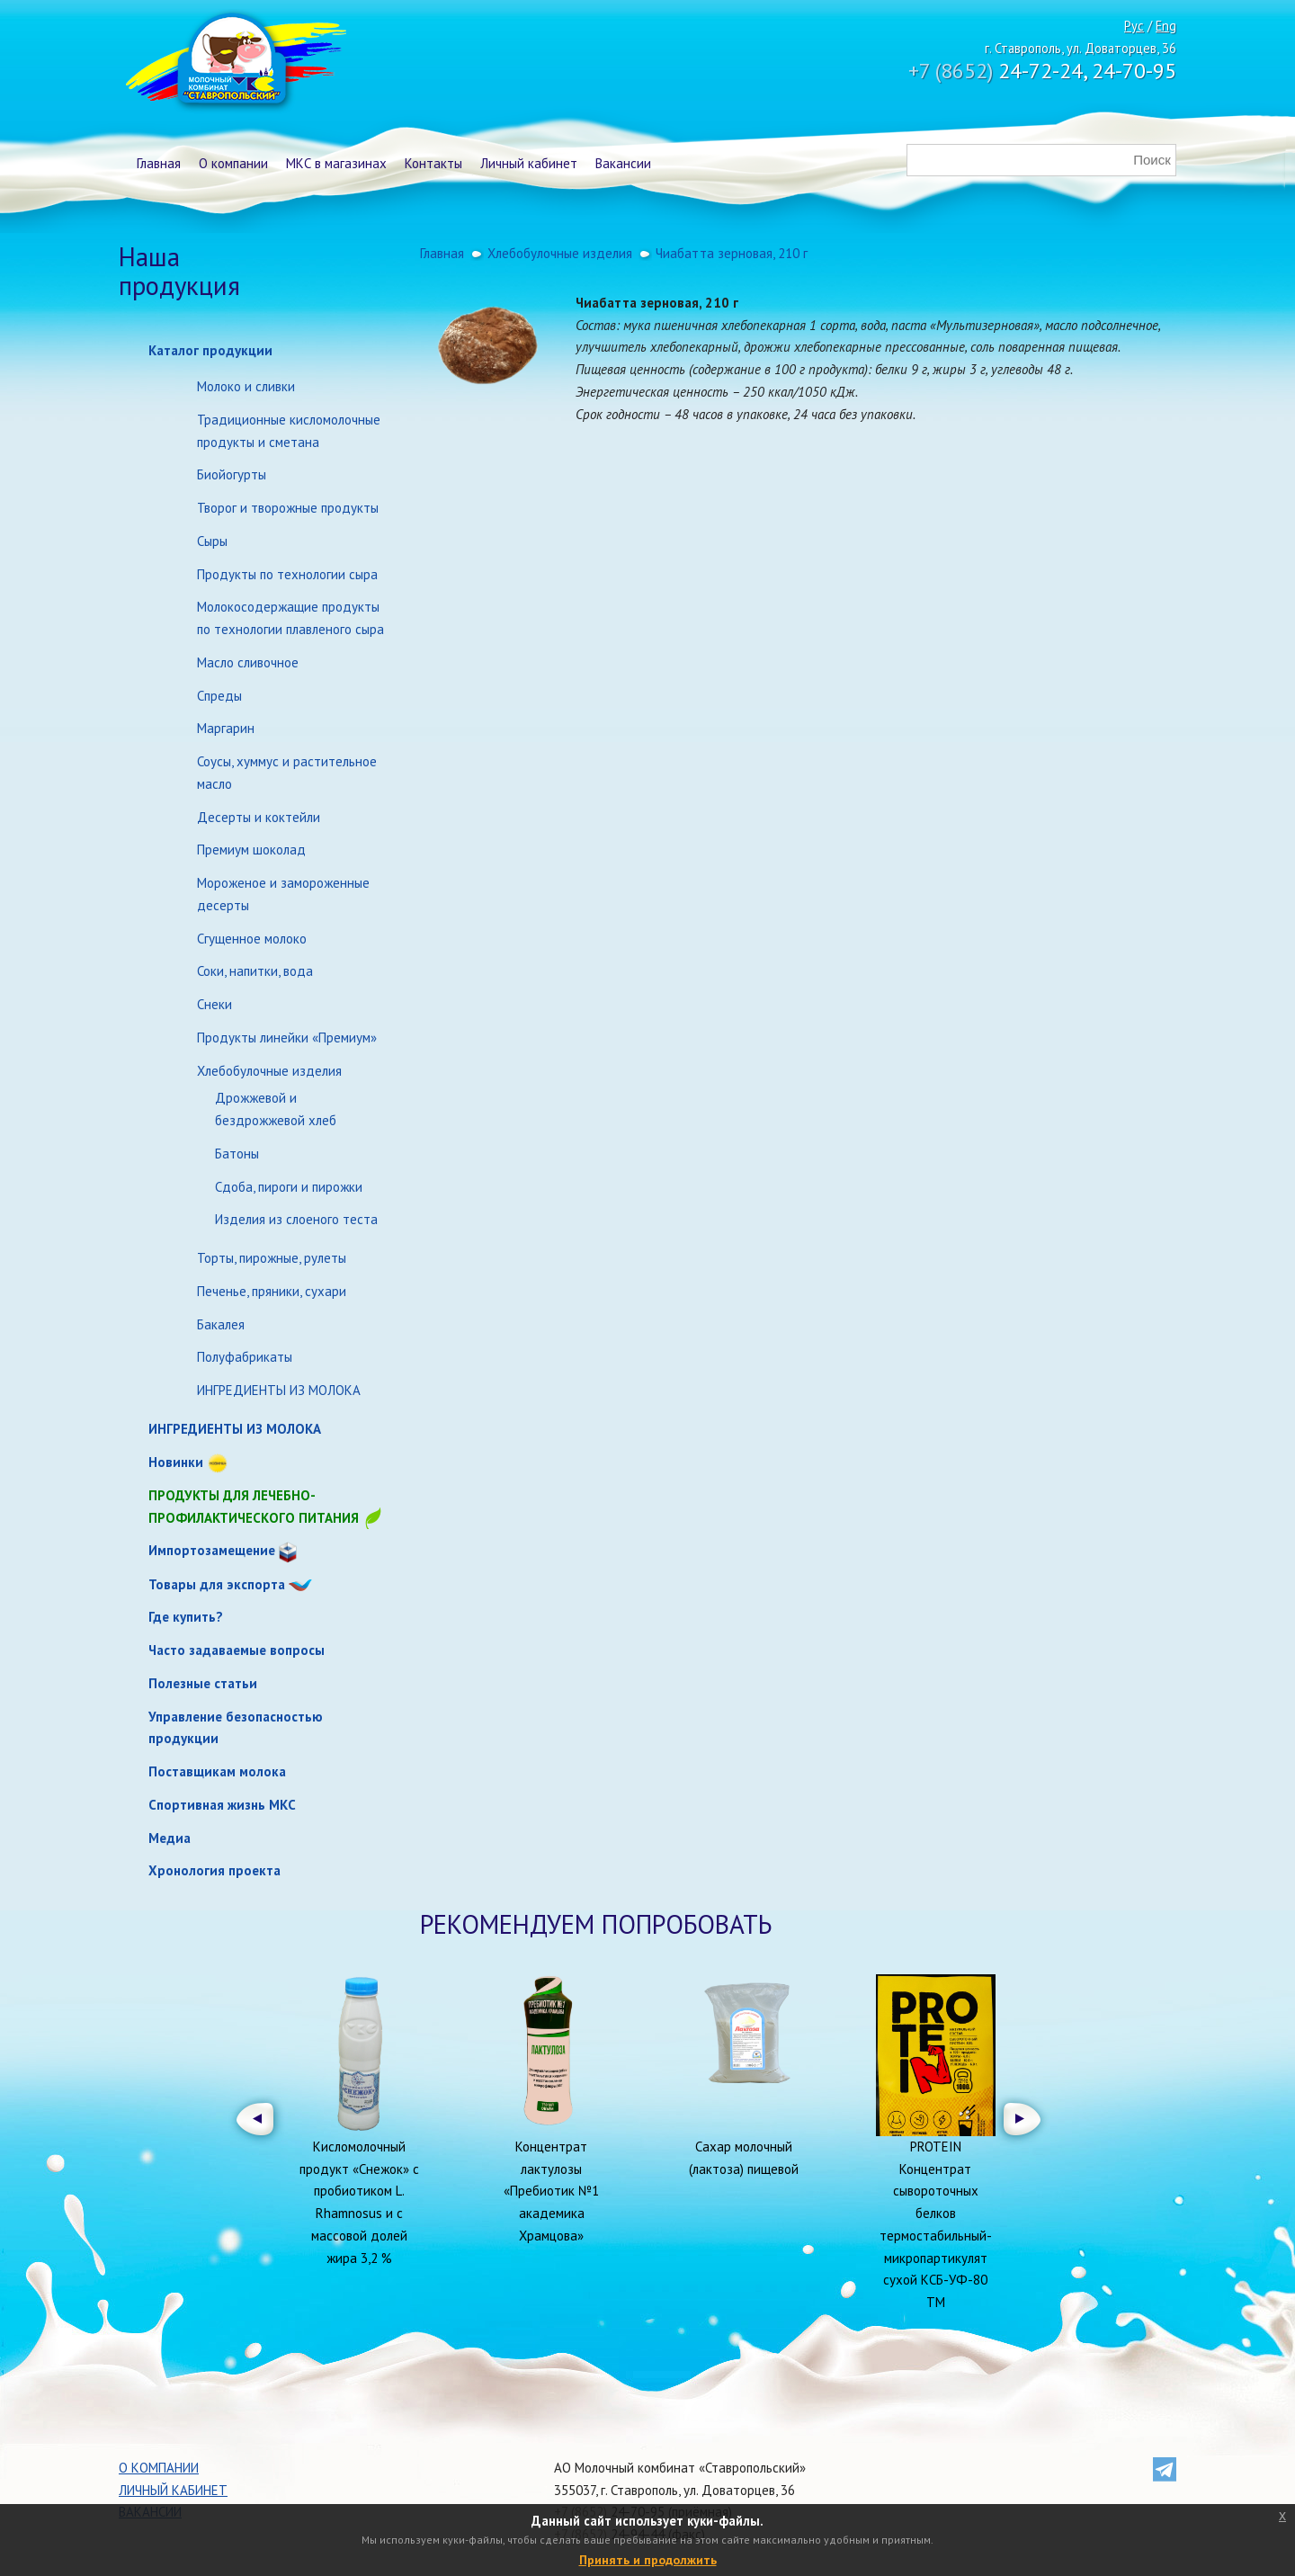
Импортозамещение (211, 1550)
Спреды (219, 695)
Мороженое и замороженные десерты (283, 894)
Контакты (433, 163)
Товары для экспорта (216, 1584)
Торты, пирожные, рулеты (271, 1257)
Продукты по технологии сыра (287, 574)
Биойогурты (231, 474)
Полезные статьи (202, 1683)
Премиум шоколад (251, 849)
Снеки (214, 1004)
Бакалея (221, 1324)
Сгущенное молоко (252, 938)
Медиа (169, 1838)
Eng (1166, 25)
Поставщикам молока (217, 1771)
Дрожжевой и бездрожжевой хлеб (275, 1109)
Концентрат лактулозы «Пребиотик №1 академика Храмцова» (551, 2191)
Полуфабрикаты (244, 1356)
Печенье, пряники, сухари (271, 1291)
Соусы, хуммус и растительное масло (287, 772)
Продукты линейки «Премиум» (287, 1037)
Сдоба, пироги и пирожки (288, 1186)
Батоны (237, 1153)
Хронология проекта (214, 1870)
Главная (159, 163)
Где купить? (185, 1616)
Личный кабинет (528, 163)
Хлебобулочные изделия (269, 1070)
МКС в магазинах (336, 163)
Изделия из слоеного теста (296, 1219)
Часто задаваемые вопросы (236, 1650)
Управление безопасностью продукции (235, 1728)
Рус (1134, 25)
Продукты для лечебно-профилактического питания (266, 1508)
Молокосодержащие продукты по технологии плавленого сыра (290, 618)
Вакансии (623, 163)
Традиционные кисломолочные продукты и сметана (288, 431)
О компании (233, 163)
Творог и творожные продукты (288, 507)
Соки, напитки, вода (255, 970)
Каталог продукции (210, 350)
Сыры (212, 541)
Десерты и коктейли (258, 817)
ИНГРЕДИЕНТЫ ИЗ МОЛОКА (279, 1390)
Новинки (175, 1462)
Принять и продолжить (648, 2560)
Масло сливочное (248, 662)
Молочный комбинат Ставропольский (234, 63)
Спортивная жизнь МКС (222, 1804)
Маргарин (226, 728)
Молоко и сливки (246, 386)
